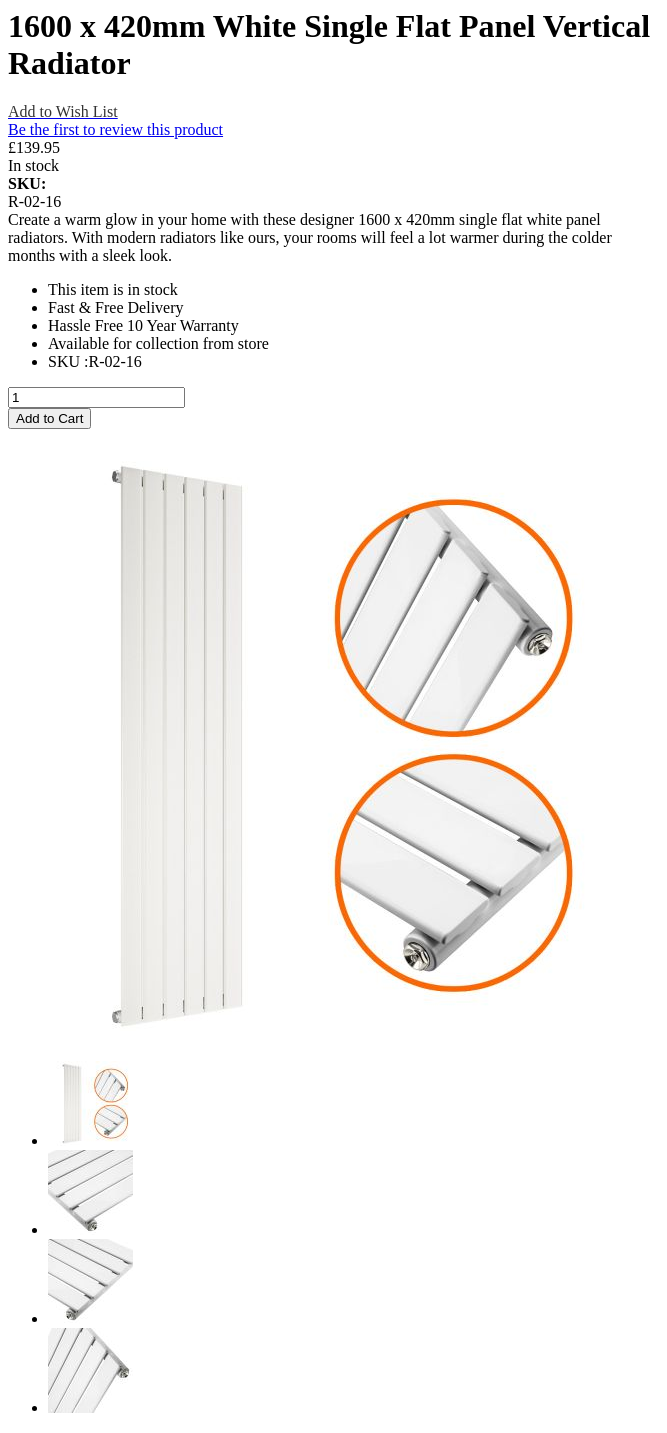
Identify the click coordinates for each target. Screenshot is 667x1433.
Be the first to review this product (115, 129)
